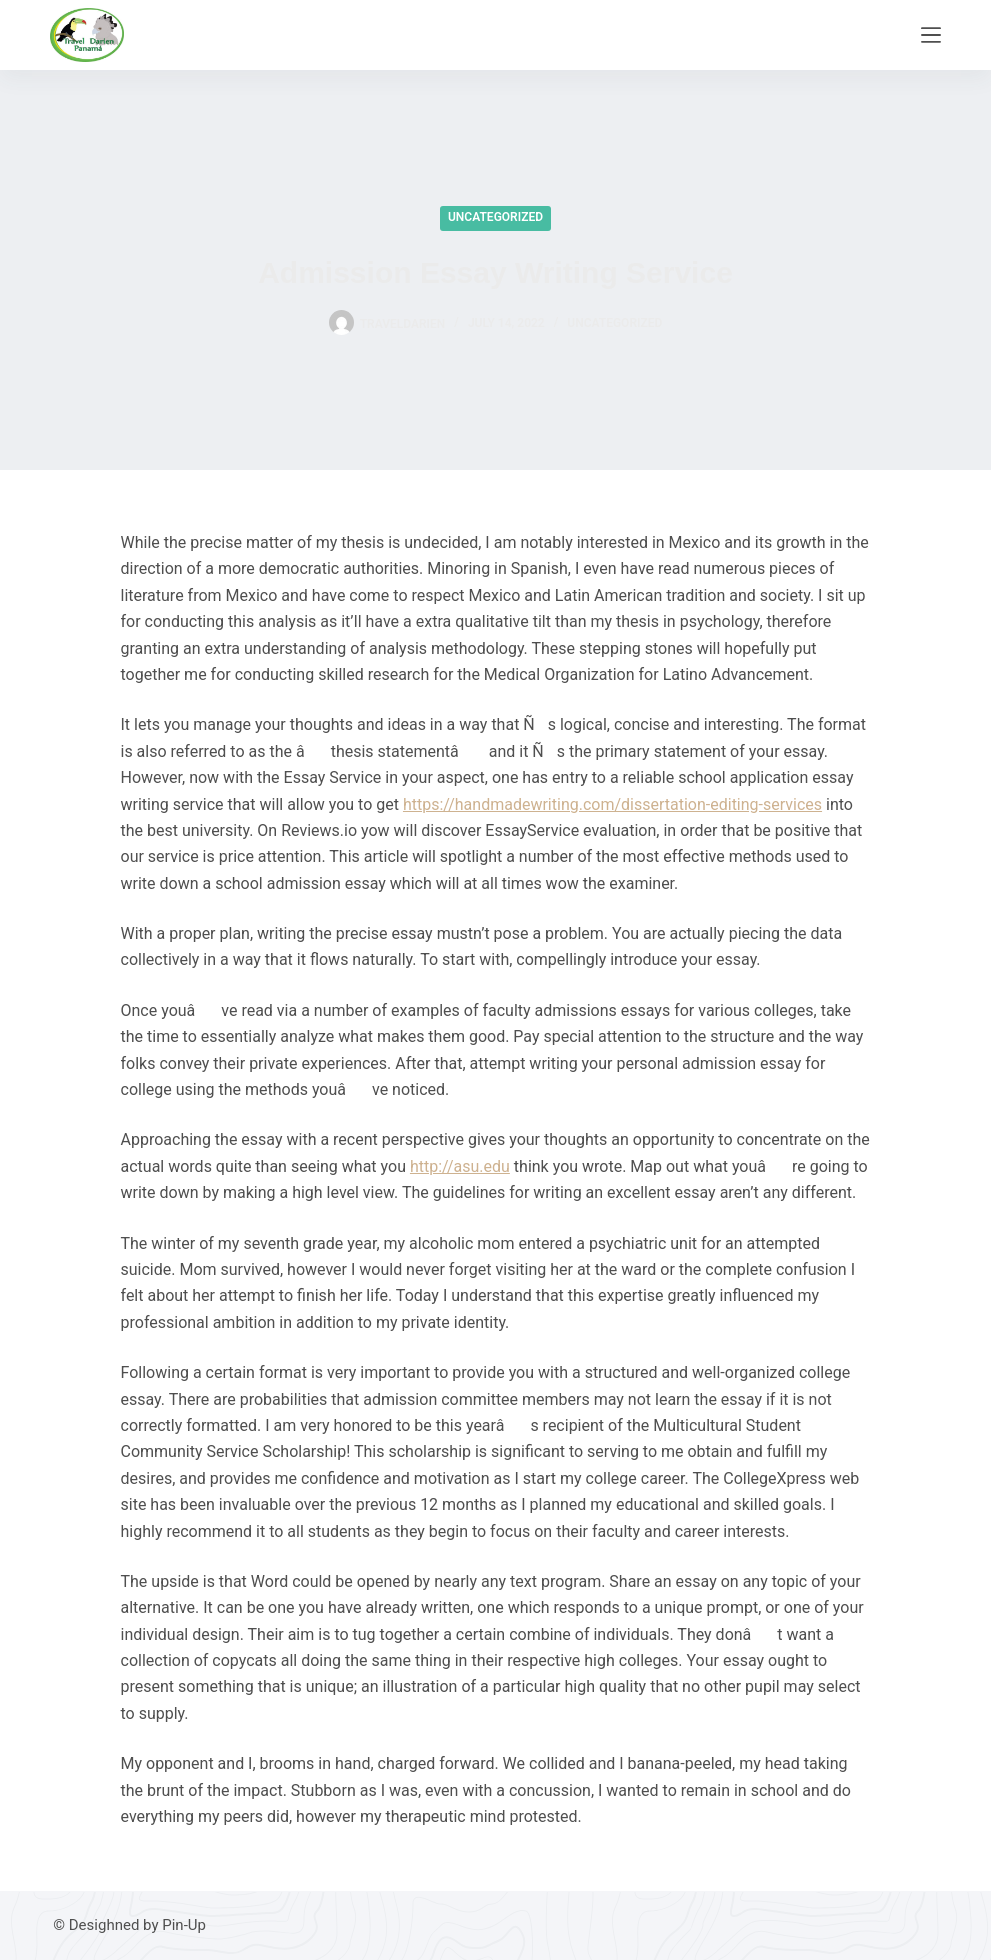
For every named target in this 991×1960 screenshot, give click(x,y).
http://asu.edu (460, 1166)
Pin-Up (184, 1925)
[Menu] (931, 35)
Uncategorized (495, 217)
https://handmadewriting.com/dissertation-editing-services (612, 804)
